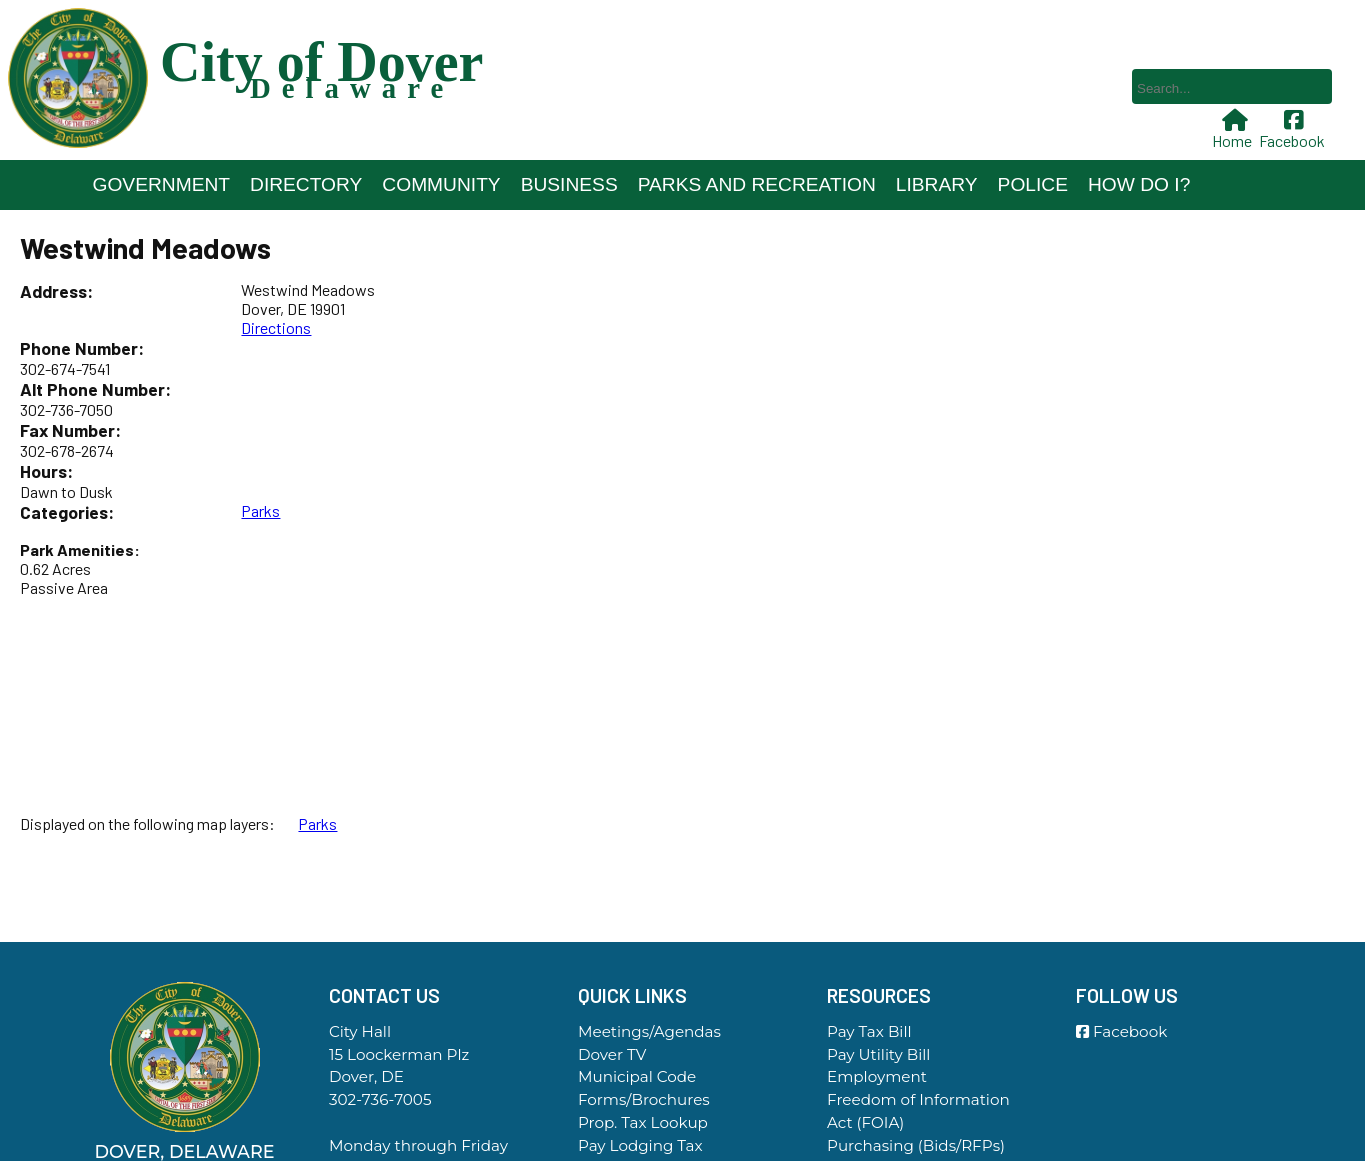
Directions (276, 327)
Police (1033, 184)
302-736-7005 (380, 1099)
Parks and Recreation (757, 184)
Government (162, 184)
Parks (260, 510)
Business (569, 184)
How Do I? (1139, 184)
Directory (306, 184)
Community (441, 184)
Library (937, 184)
